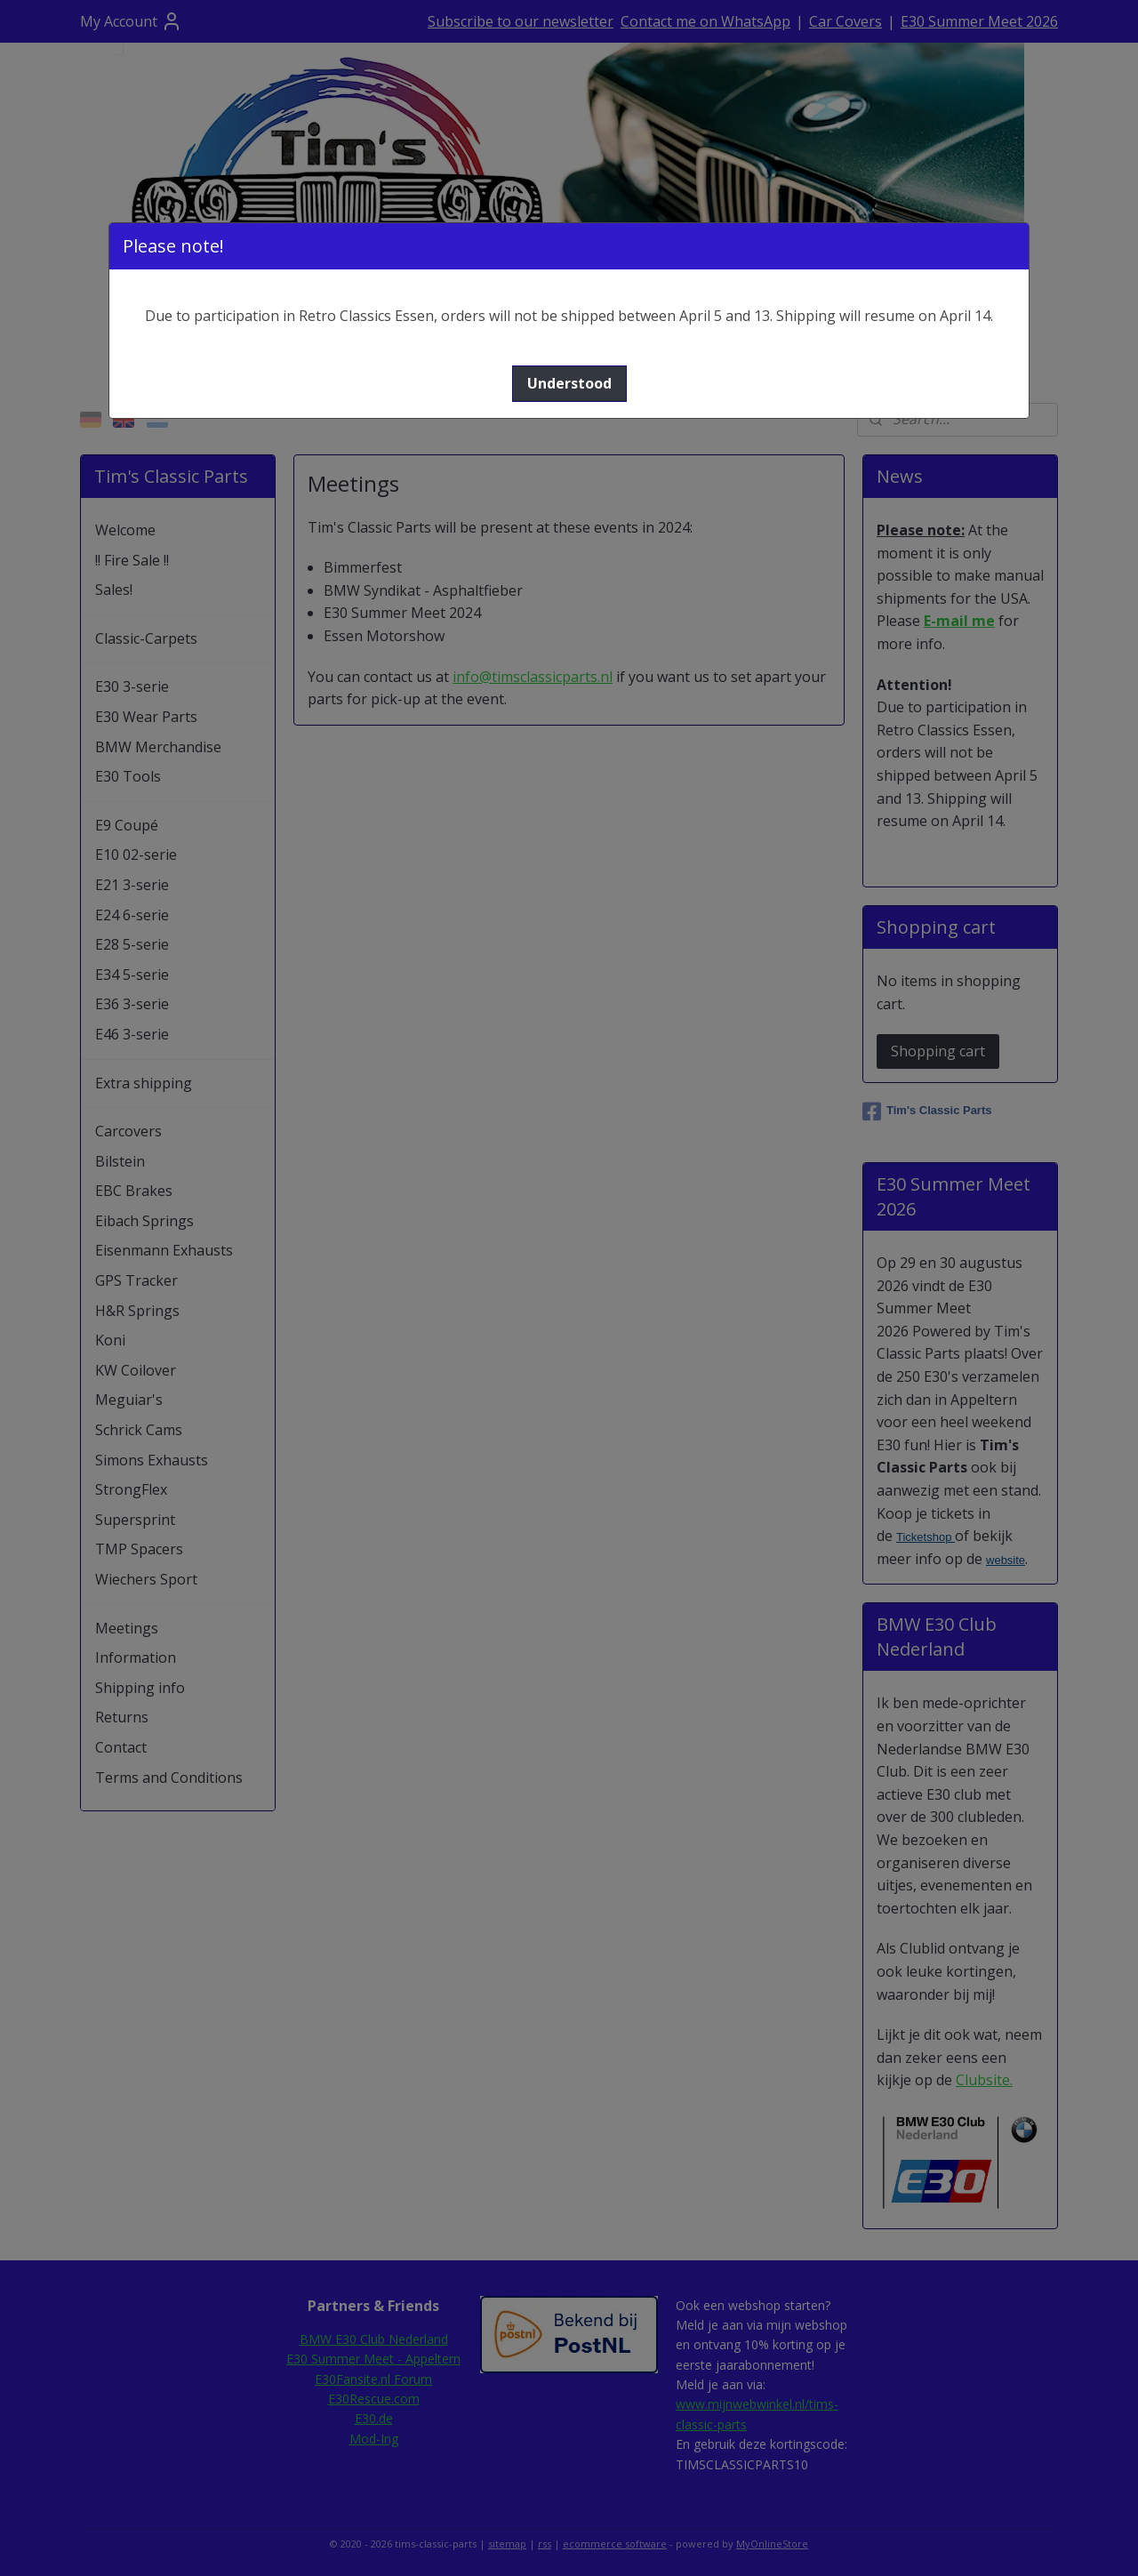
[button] (569, 383)
